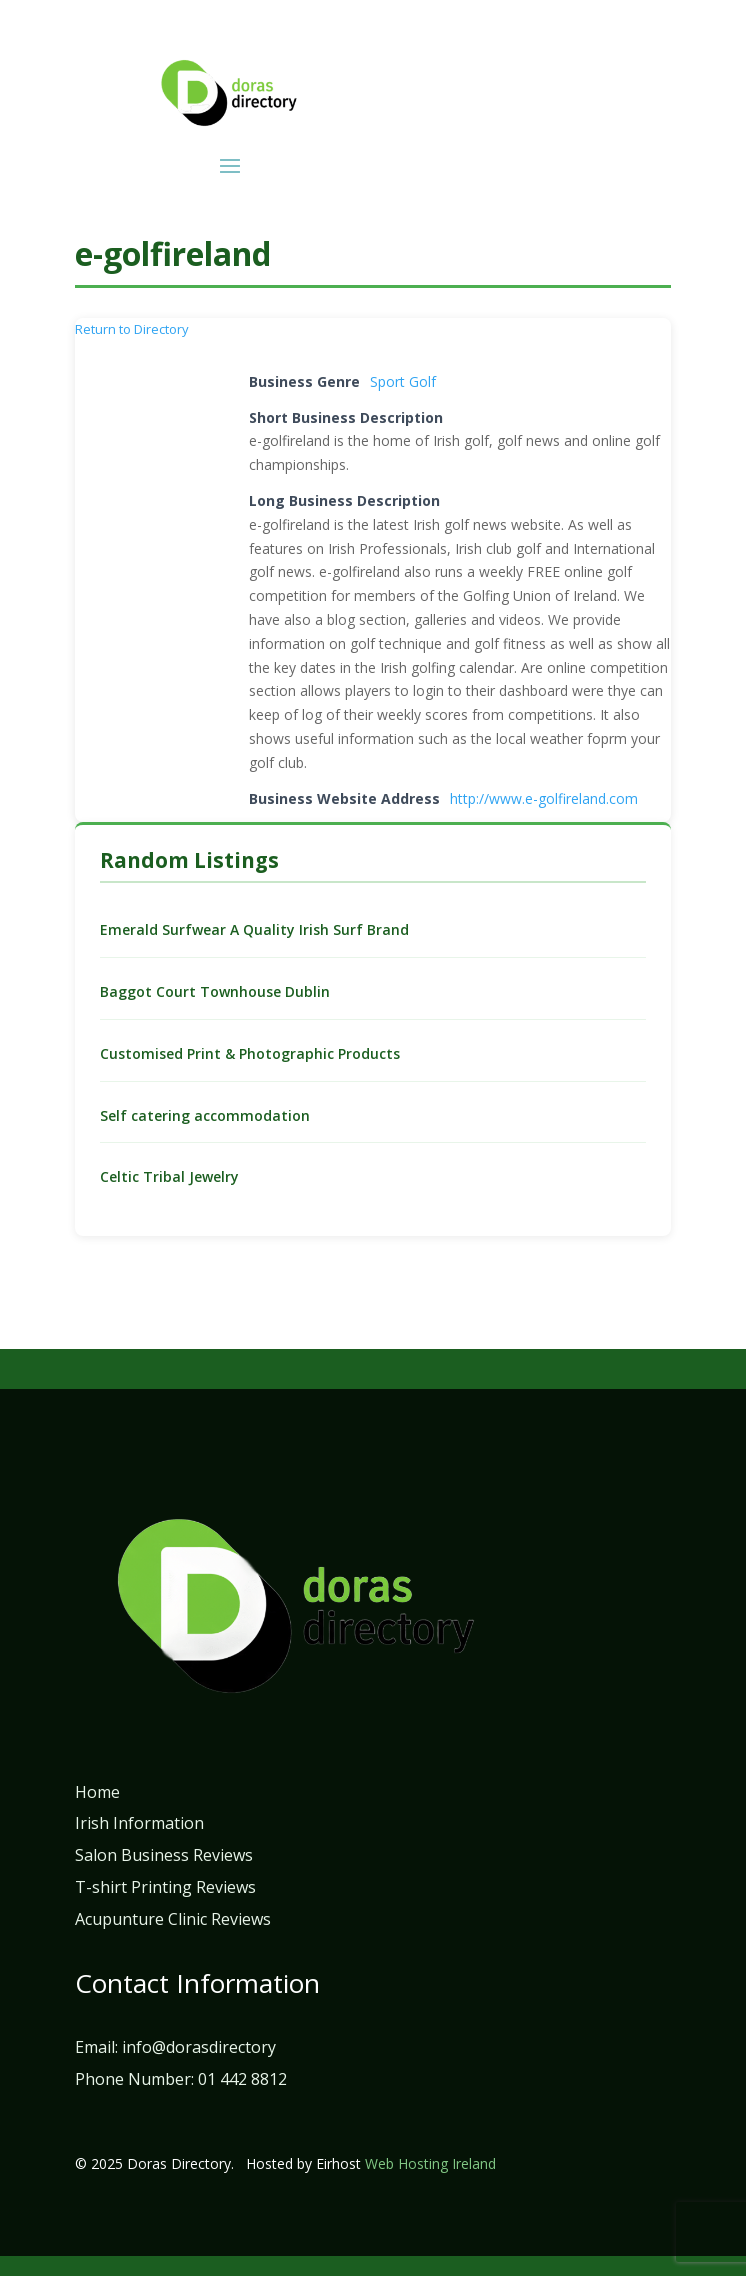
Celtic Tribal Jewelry (169, 1176)
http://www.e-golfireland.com (544, 798)
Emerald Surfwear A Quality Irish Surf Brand (254, 929)
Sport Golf (403, 381)
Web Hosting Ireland (430, 2163)
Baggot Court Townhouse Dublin (215, 991)
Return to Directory (132, 329)
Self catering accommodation (205, 1115)
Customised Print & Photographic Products (250, 1053)
